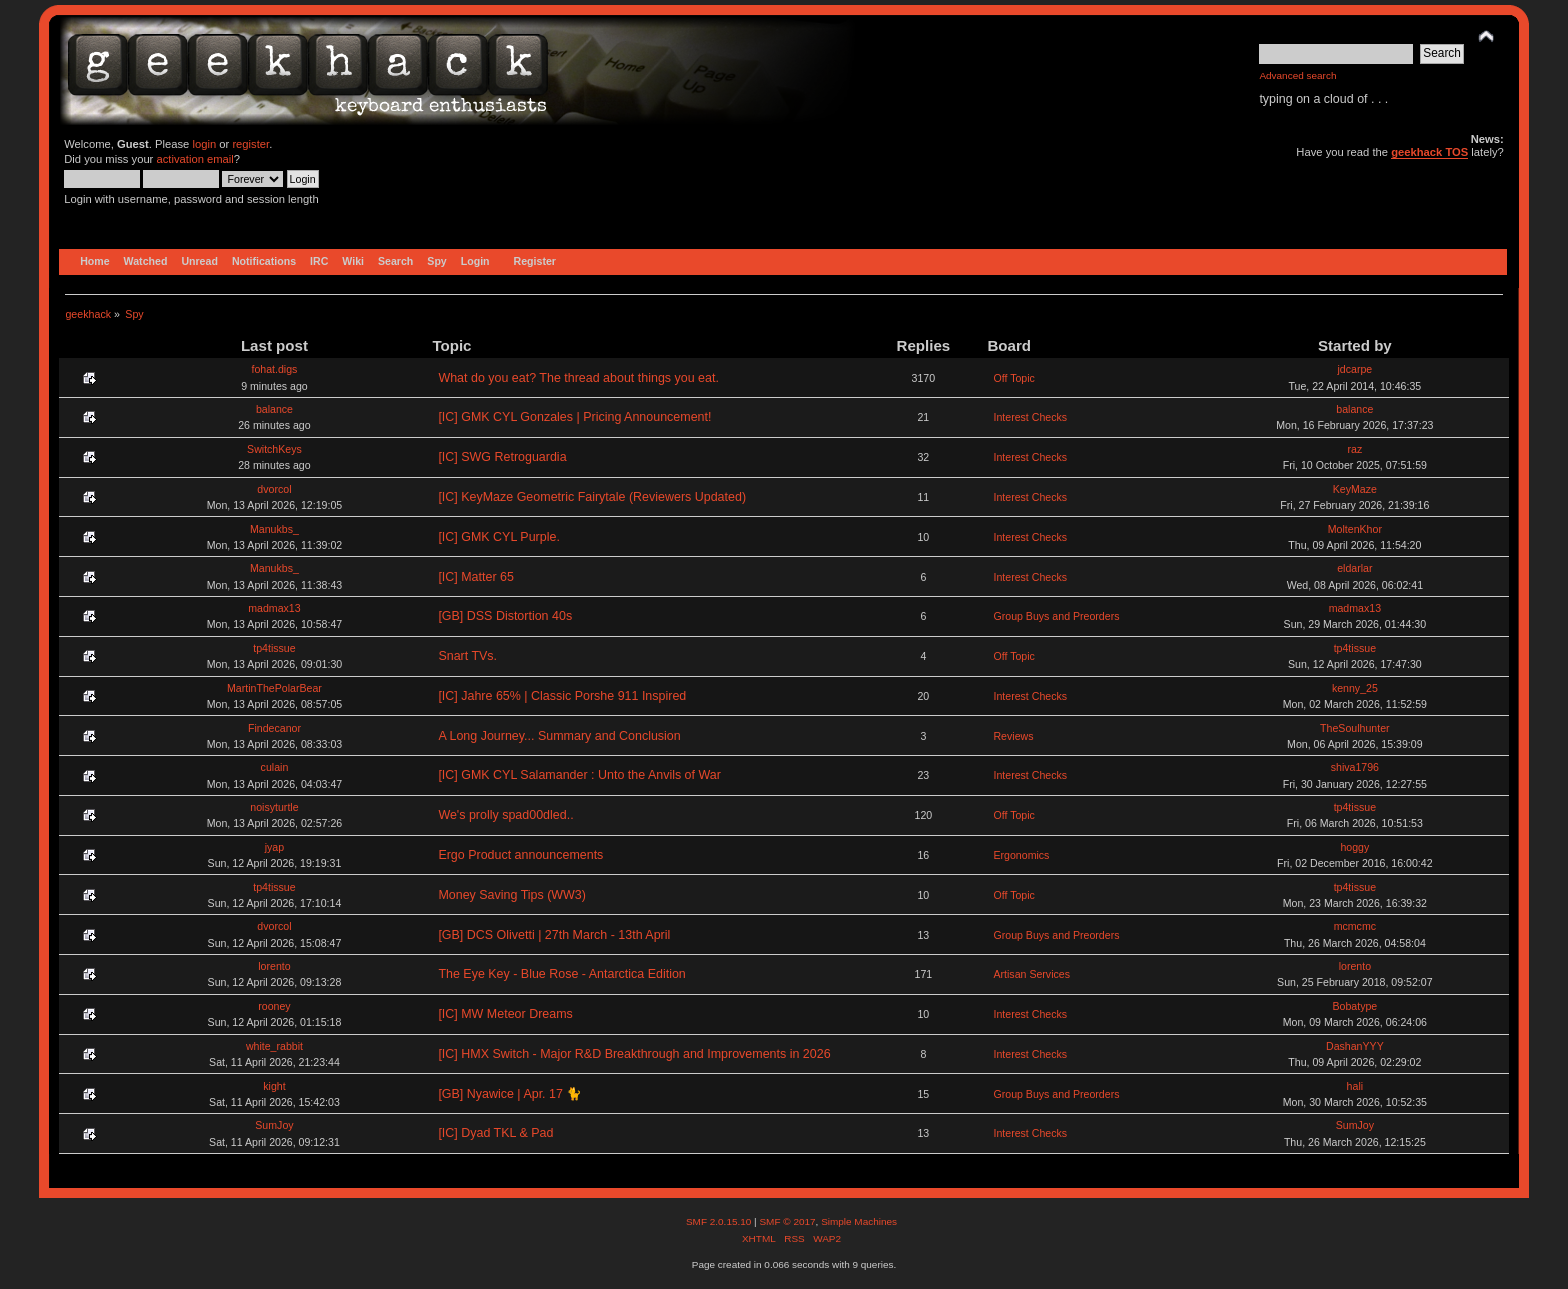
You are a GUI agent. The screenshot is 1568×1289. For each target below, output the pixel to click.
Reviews (1013, 736)
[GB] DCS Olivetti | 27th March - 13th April (554, 935)
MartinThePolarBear (274, 688)
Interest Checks (1030, 417)
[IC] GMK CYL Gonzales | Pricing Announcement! (574, 417)
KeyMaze (1355, 489)
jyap (274, 847)
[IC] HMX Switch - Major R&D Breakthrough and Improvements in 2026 (634, 1054)
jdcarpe (1354, 369)
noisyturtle (274, 807)
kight (274, 1086)
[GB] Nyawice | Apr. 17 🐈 (510, 1094)
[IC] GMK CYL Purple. (499, 537)
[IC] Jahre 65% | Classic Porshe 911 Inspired (562, 696)
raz (1354, 449)
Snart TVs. (467, 656)
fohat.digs (274, 369)
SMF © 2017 (787, 1221)
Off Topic (1013, 378)
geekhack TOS (1429, 152)
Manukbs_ (274, 529)
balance (274, 409)
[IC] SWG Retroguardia (502, 457)
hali (1355, 1086)
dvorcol (274, 489)
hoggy (1354, 847)
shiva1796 (1355, 767)
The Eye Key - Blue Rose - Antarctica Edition (561, 974)
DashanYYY (1355, 1046)
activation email (194, 159)
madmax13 (274, 608)
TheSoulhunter (1355, 728)
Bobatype (1354, 1006)
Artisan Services (1031, 974)
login (204, 144)
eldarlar (1354, 568)
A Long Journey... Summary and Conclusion (559, 736)
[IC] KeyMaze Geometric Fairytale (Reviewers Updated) (592, 497)
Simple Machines (859, 1221)
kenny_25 (1355, 688)
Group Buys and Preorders (1056, 616)
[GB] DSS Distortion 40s (505, 616)
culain (275, 767)
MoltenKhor (1355, 529)
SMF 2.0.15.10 (720, 1221)
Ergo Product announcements (520, 855)
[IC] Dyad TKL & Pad (495, 1133)
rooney (274, 1006)
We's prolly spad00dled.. (505, 815)
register (250, 144)
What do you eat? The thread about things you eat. (578, 378)
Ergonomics (1021, 855)
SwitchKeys (274, 449)
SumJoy (274, 1125)
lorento (274, 966)
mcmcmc (1355, 926)
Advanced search (1297, 75)
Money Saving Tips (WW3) (512, 895)
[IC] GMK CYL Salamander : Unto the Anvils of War (579, 775)
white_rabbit (274, 1046)
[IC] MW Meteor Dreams (505, 1014)
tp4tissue (274, 648)
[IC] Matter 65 (476, 577)
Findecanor (274, 728)
